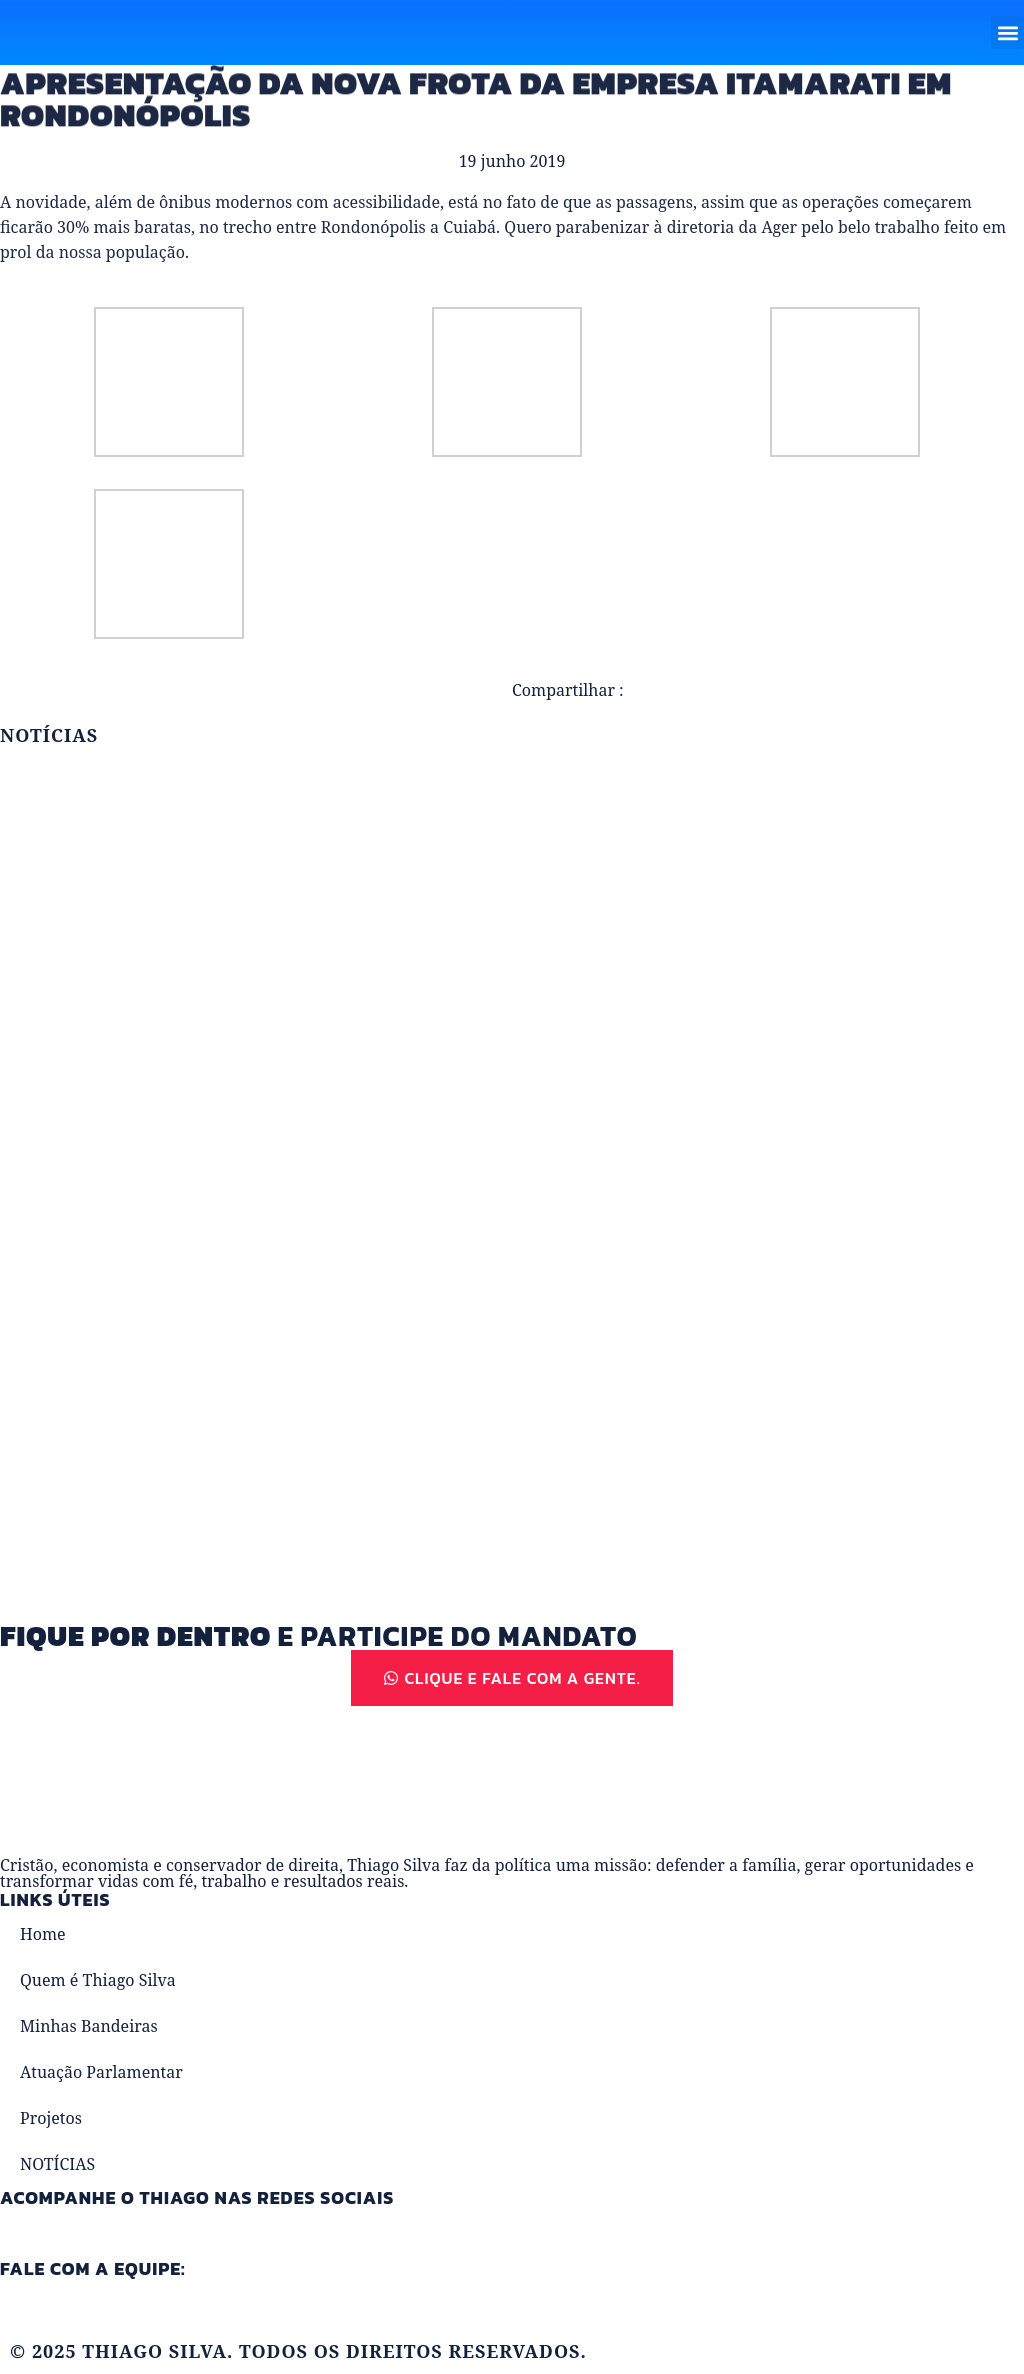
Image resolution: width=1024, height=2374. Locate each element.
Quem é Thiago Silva (98, 1980)
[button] (1007, 32)
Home (43, 1934)
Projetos (51, 2118)
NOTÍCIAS (57, 2164)
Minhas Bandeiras (89, 2026)
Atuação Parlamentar (101, 2072)
